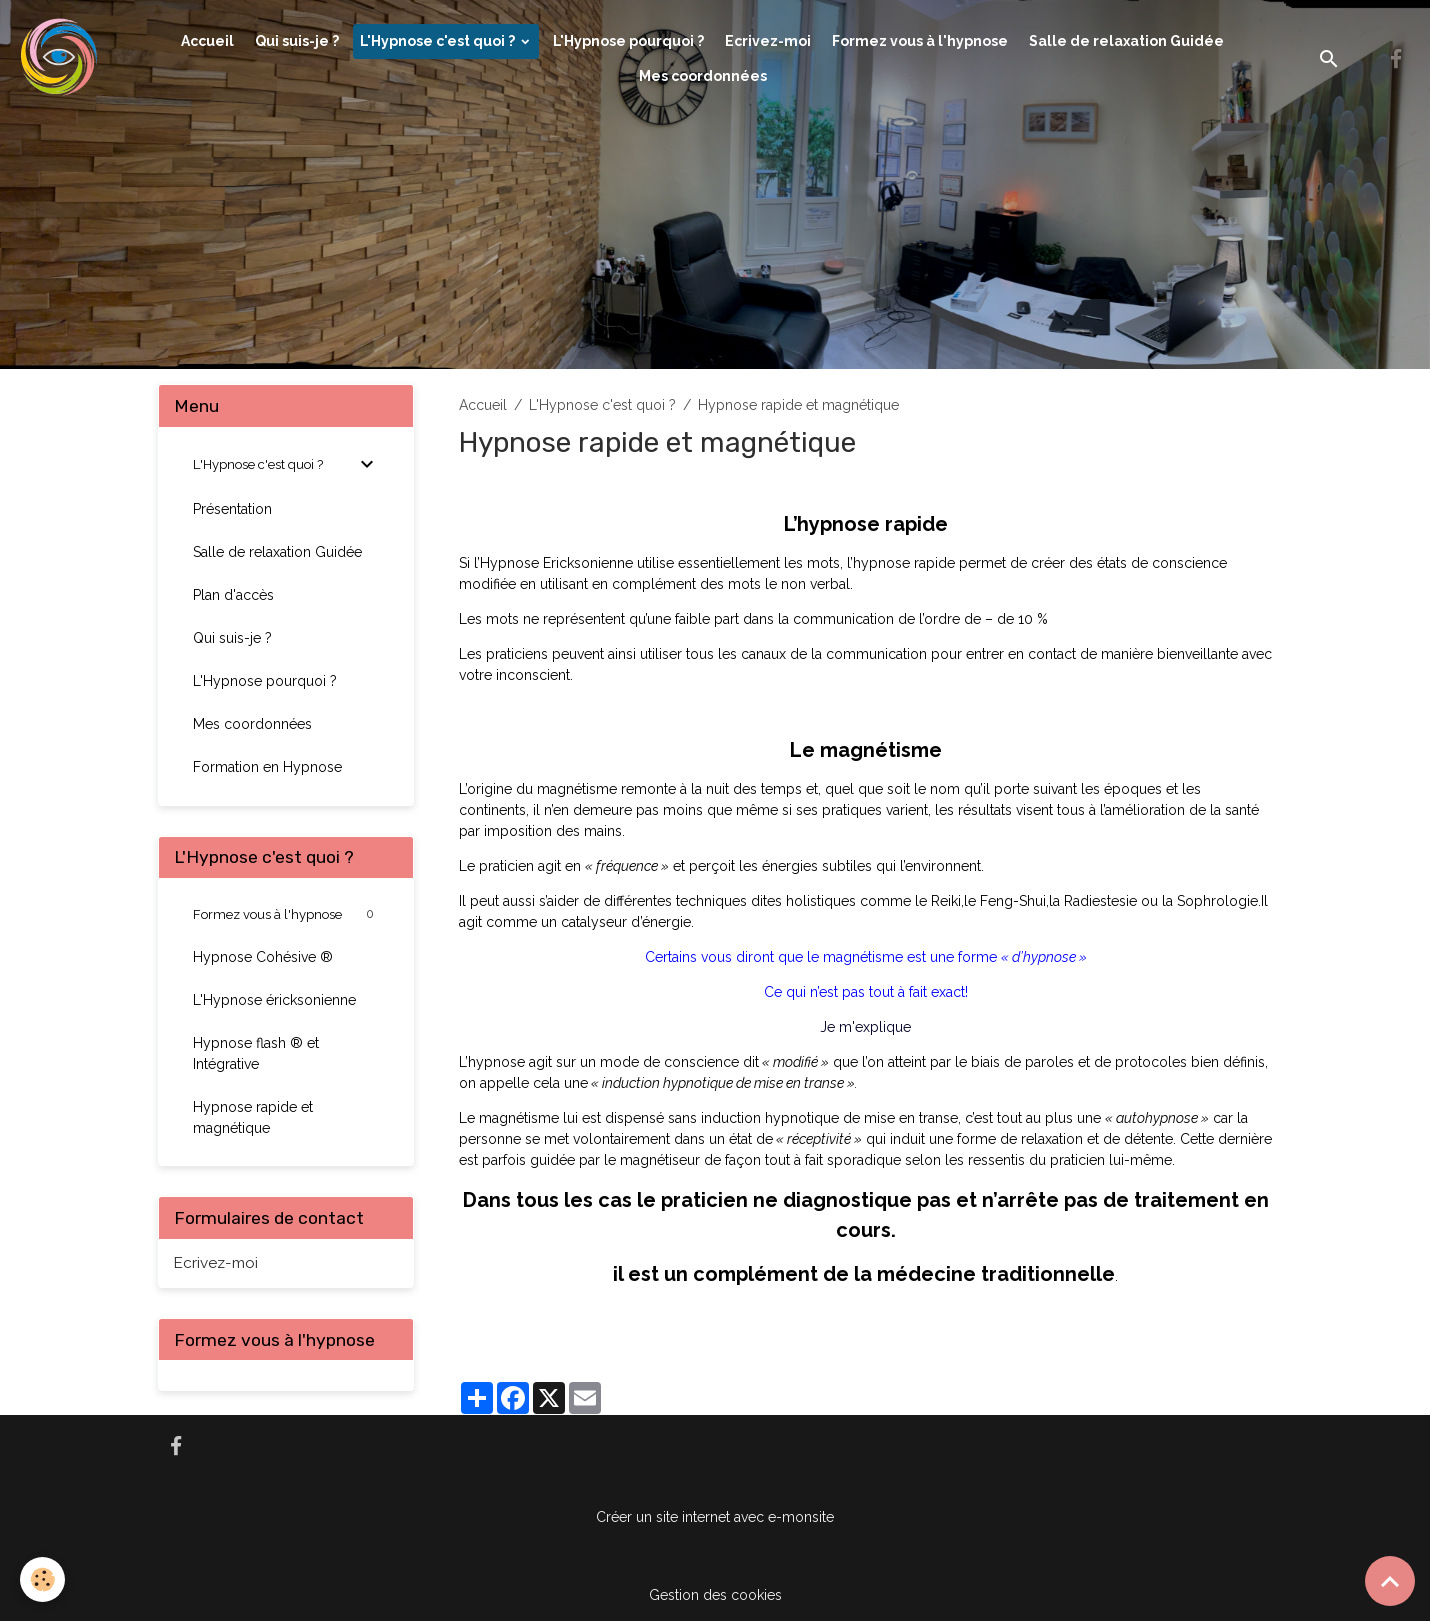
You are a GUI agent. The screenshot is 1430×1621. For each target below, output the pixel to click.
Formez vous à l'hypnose (920, 41)
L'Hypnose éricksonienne (274, 1000)
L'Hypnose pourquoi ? (628, 41)
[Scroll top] (1390, 1581)
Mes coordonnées (703, 76)
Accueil (207, 41)
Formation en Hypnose (267, 767)
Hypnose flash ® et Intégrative (256, 1053)
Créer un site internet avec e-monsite (715, 1517)
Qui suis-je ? (297, 41)
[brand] (61, 59)
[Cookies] (42, 1579)
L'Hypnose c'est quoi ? (439, 41)
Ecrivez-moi (768, 41)
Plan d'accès (233, 595)
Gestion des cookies (715, 1595)
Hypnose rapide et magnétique (253, 1117)
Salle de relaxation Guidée (1126, 41)
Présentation (232, 509)
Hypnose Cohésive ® (263, 957)
